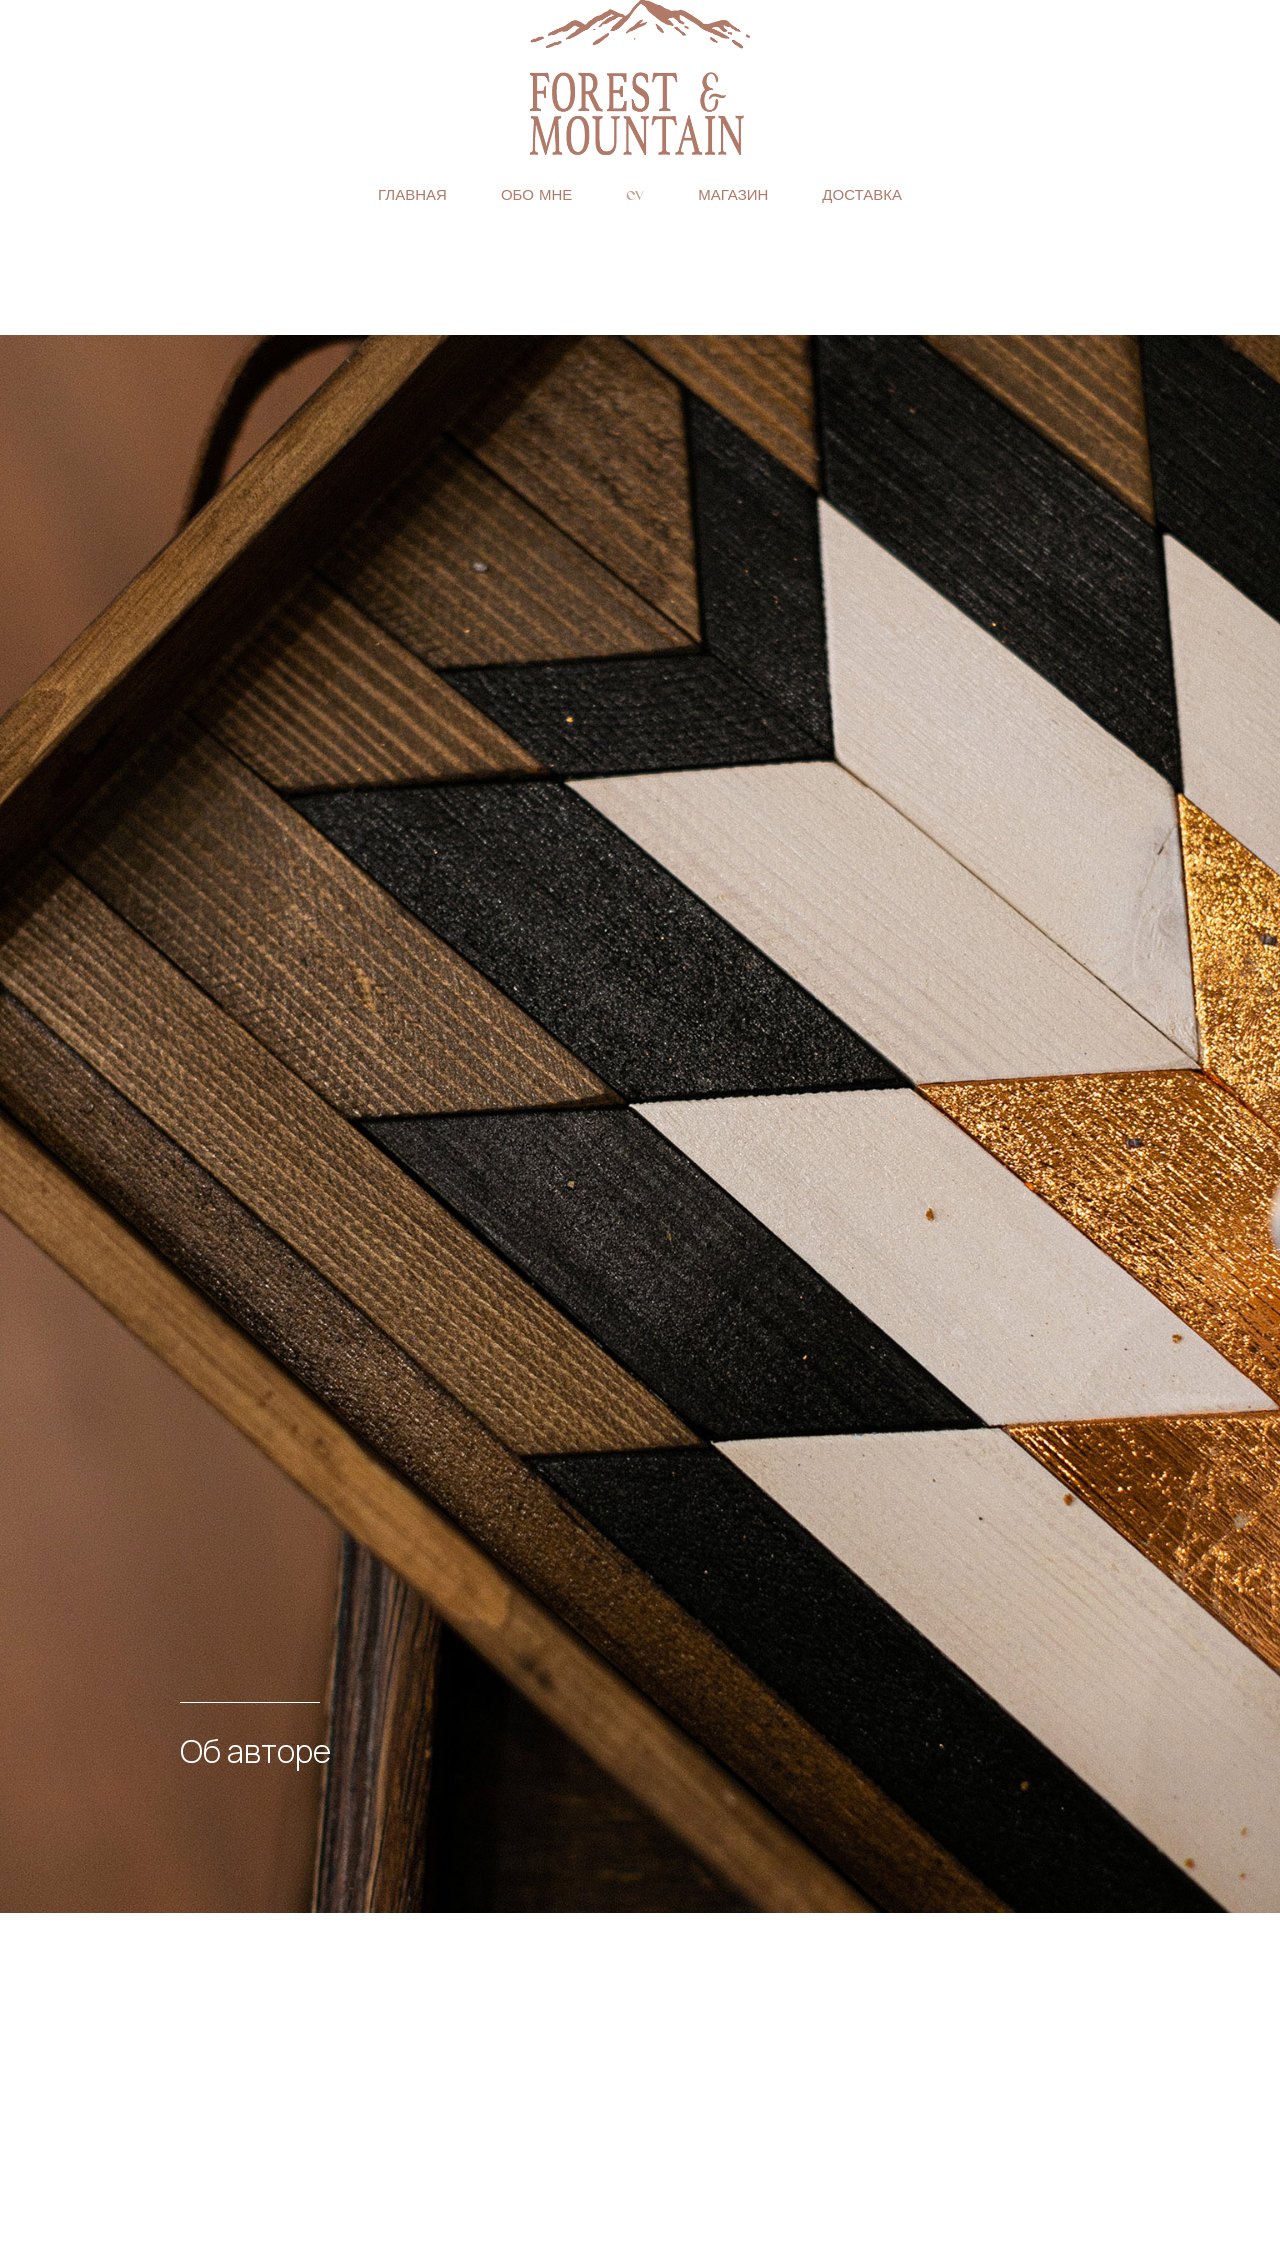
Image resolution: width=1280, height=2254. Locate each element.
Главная (412, 194)
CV (635, 194)
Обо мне (536, 194)
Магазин (733, 194)
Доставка (862, 194)
